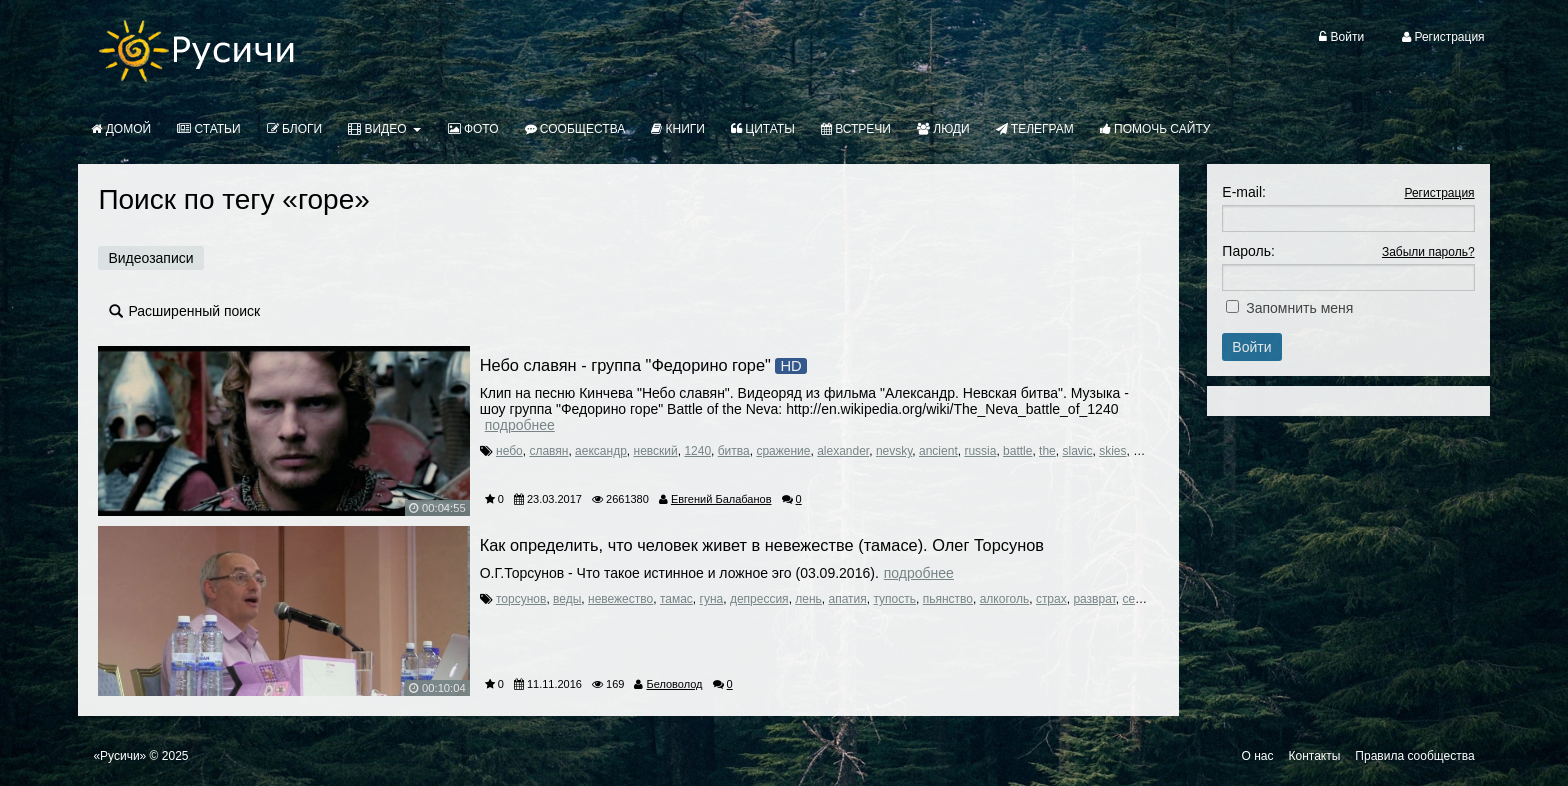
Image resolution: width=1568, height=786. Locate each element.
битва (734, 451)
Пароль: (1248, 251)
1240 (697, 451)
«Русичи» (119, 756)
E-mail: (1244, 192)
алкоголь (1005, 599)
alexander (843, 451)
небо (509, 451)
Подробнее (520, 425)
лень (808, 599)
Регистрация (1439, 193)
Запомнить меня (1299, 308)
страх (1051, 599)
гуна (712, 599)
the (1047, 451)
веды (567, 599)
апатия (848, 599)
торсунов (521, 599)
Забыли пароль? (1428, 252)
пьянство (948, 599)
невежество (620, 599)
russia (980, 451)
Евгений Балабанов (721, 499)
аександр (601, 451)
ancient (938, 451)
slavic (1077, 451)
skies (1112, 451)
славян (548, 451)
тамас (676, 599)
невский (656, 451)
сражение (783, 451)
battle (1017, 451)
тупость (894, 599)
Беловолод (674, 684)
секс (1134, 599)
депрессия (759, 599)
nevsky (894, 451)
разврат (1094, 599)
